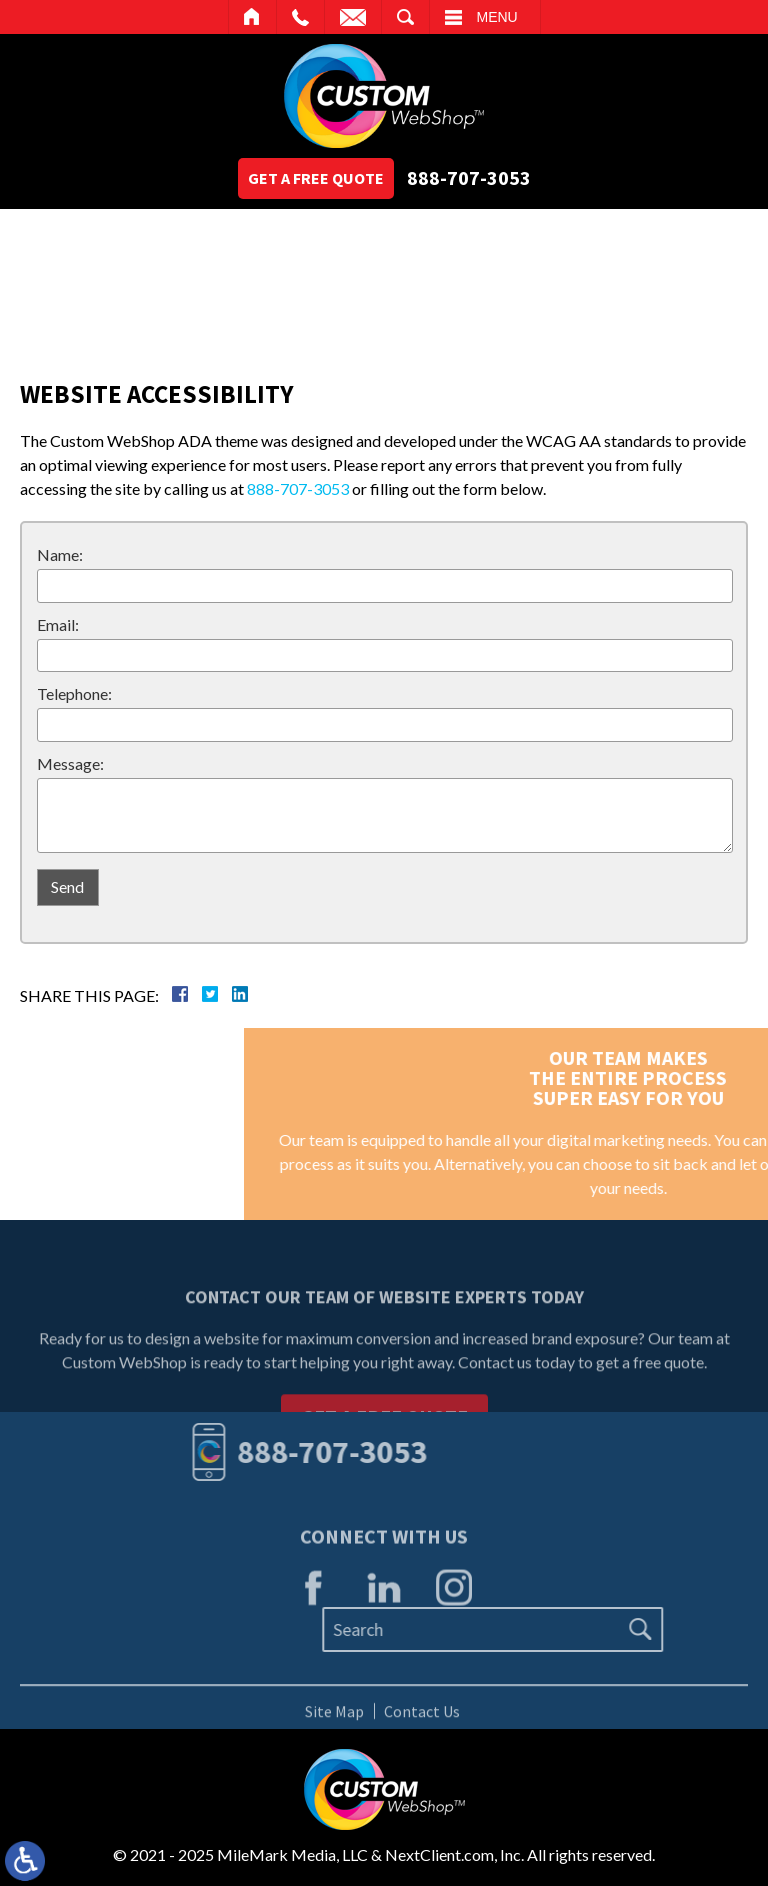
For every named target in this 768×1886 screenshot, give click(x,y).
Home (252, 17)
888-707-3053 (469, 177)
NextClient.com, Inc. (454, 1854)
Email (353, 17)
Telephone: (74, 693)
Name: (60, 554)
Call (300, 17)
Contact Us (422, 1716)
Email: (58, 624)
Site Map (334, 1716)
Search (405, 17)
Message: (70, 763)
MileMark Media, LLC (292, 1854)
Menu (497, 17)
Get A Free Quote (316, 178)
